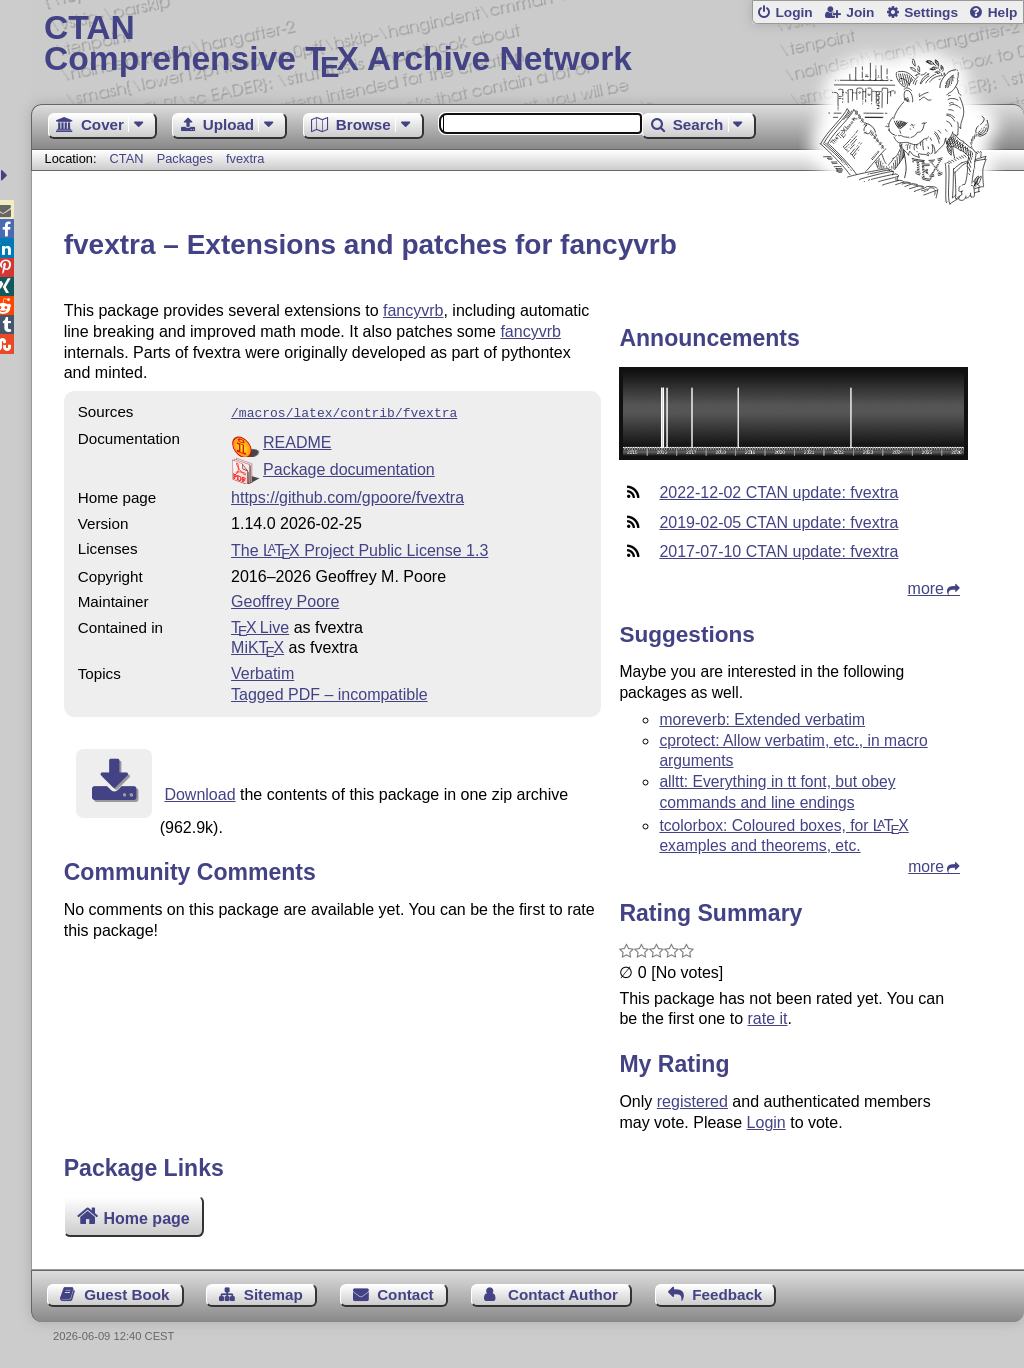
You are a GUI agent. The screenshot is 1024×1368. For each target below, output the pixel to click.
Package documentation (349, 467)
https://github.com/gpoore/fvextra (347, 495)
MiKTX (257, 645)
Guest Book (126, 1294)
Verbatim (262, 671)
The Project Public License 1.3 (359, 548)
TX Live (260, 625)
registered (692, 1101)
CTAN (127, 158)
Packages (187, 158)
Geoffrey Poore (285, 599)
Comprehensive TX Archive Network (527, 45)
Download (199, 792)
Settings (931, 12)
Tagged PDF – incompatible (329, 692)
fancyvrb (413, 310)
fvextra (245, 158)
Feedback (727, 1294)
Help (1003, 12)
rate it (767, 1018)
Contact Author (563, 1294)
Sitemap (273, 1294)
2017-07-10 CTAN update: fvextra (778, 551)
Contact (405, 1294)
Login (793, 12)
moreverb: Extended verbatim (762, 719)
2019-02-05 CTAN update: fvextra (778, 522)
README (297, 440)
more (926, 588)
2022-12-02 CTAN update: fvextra (778, 492)
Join (860, 12)
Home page (146, 1218)
